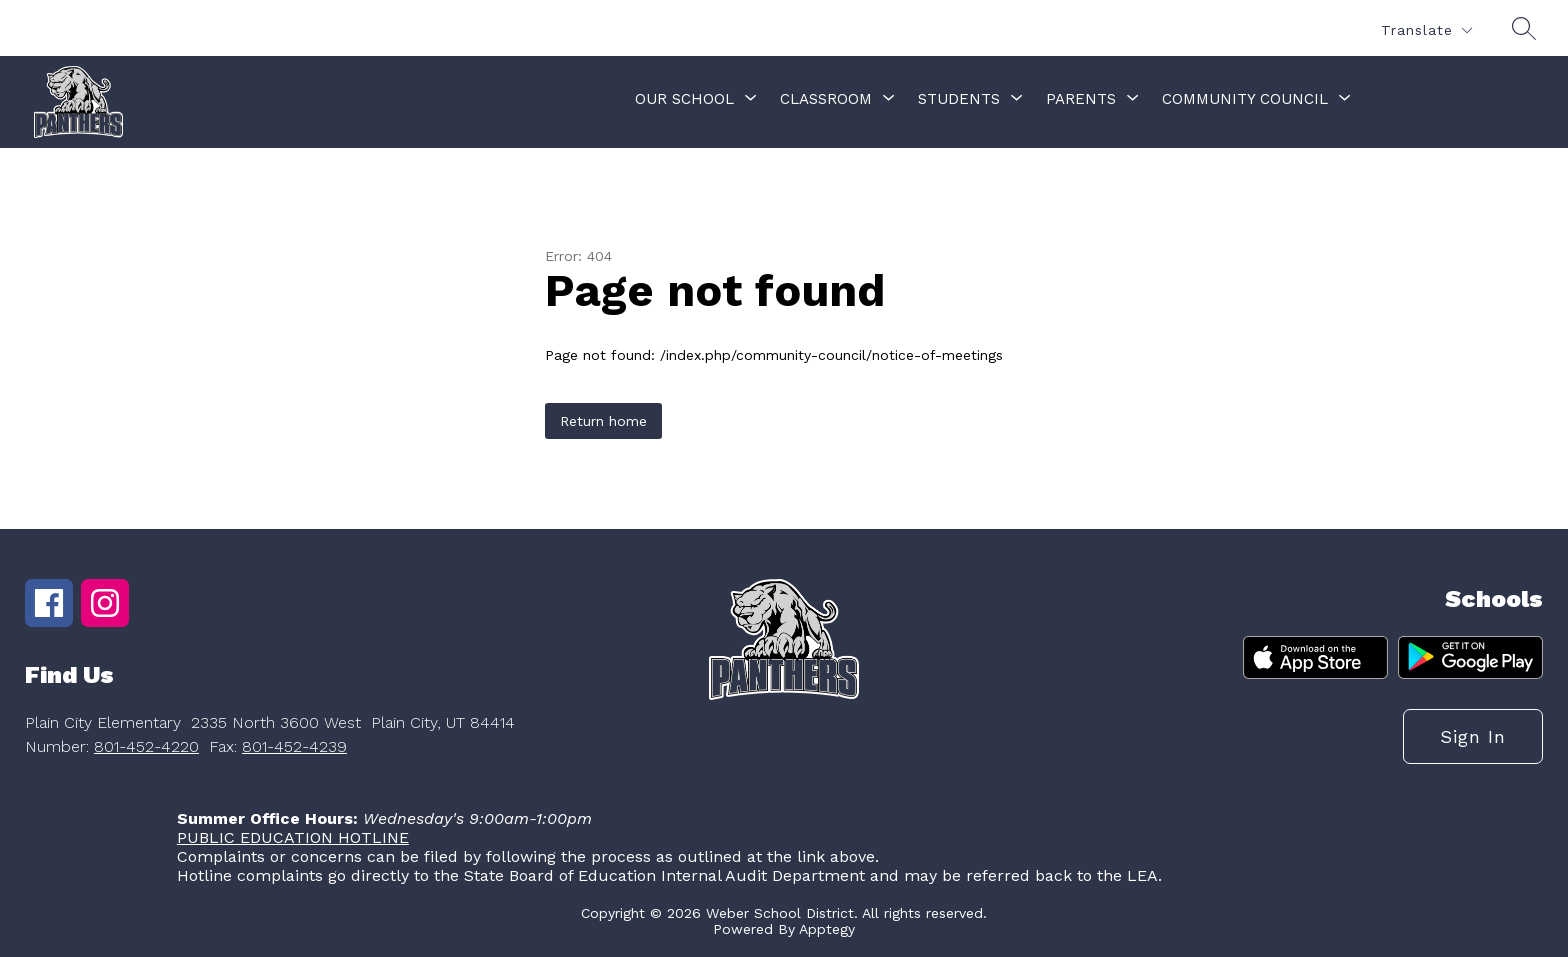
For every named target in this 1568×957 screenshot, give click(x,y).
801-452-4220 (146, 746)
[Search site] (1524, 28)
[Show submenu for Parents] (1081, 99)
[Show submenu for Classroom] (826, 99)
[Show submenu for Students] (959, 99)
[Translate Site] (1426, 30)
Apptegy (827, 929)
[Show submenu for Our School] (684, 99)
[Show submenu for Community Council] (1245, 99)
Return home (603, 421)
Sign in (1473, 736)
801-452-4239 (294, 746)
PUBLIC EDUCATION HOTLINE (293, 837)
